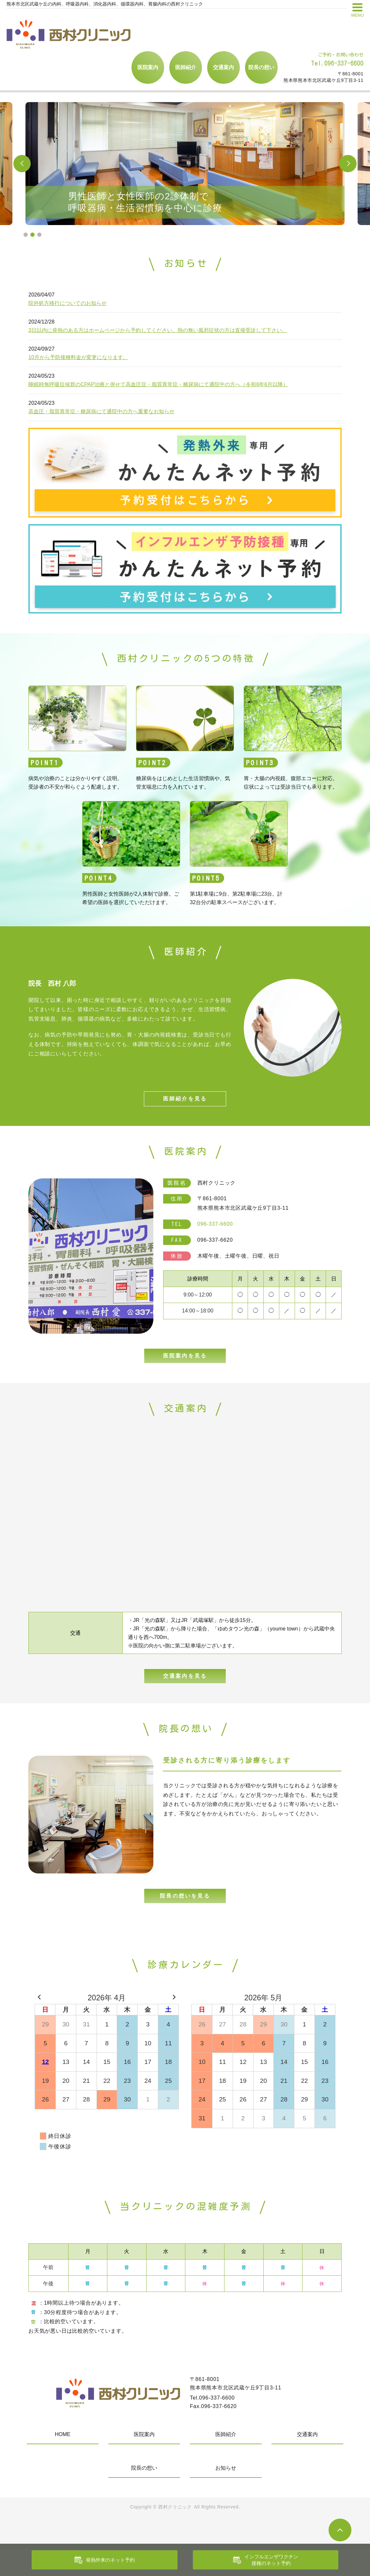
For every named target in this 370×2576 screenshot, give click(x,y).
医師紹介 (185, 67)
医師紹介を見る (185, 1104)
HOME (62, 2461)
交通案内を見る (185, 1695)
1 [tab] (25, 235)
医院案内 (147, 67)
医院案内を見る (185, 1368)
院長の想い (261, 67)
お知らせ (225, 2495)
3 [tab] (39, 235)
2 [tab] (32, 235)
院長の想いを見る (185, 1922)
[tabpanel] (185, 163)
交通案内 (223, 67)
